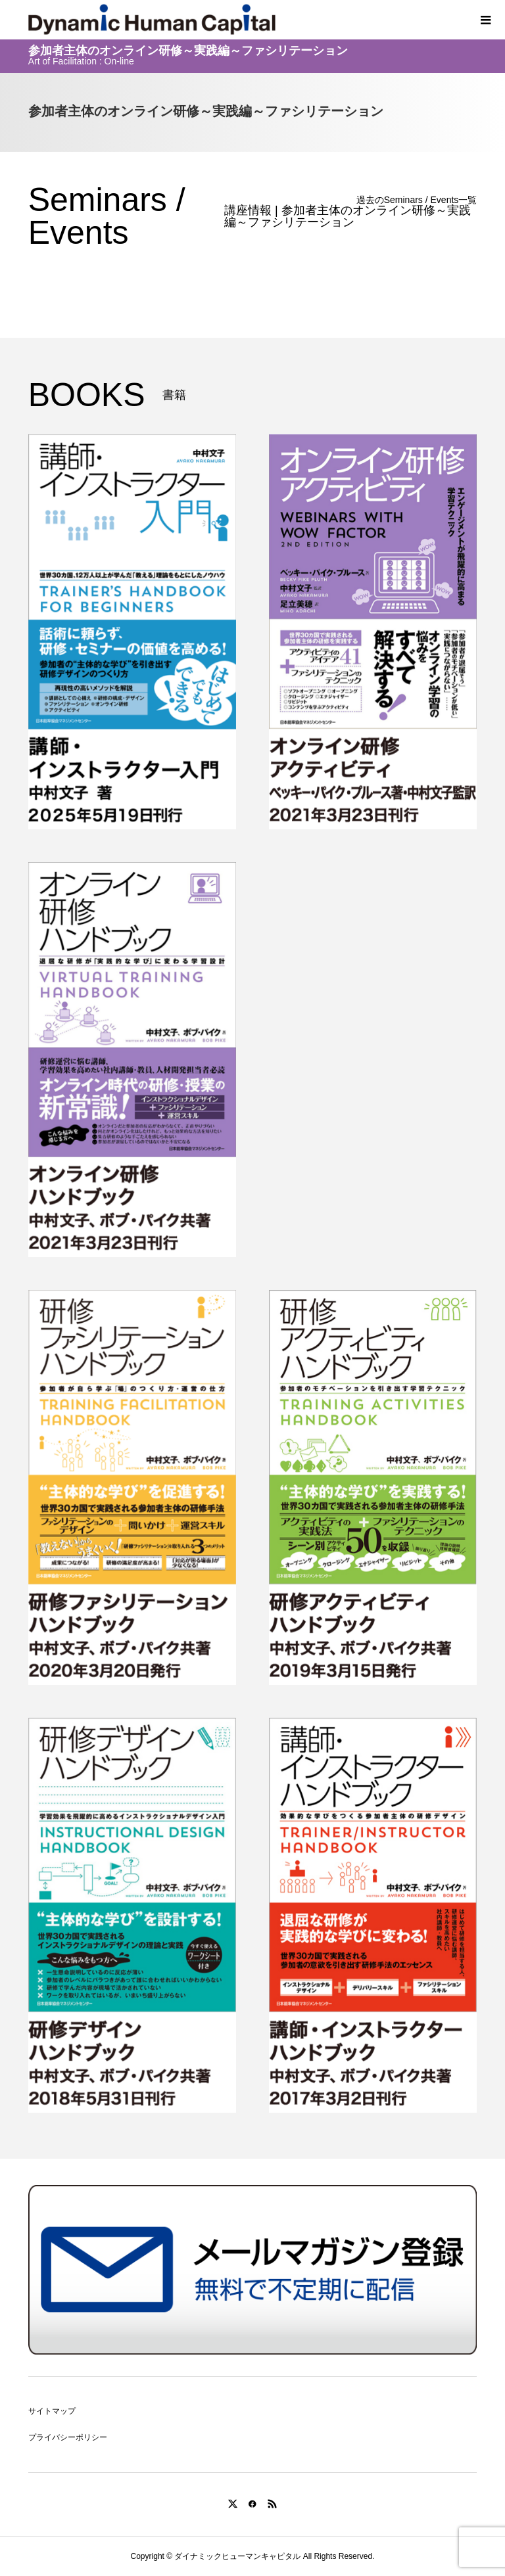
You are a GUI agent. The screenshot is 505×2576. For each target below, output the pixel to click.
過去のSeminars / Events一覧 (416, 200)
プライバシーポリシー (67, 2437)
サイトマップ (52, 2411)
